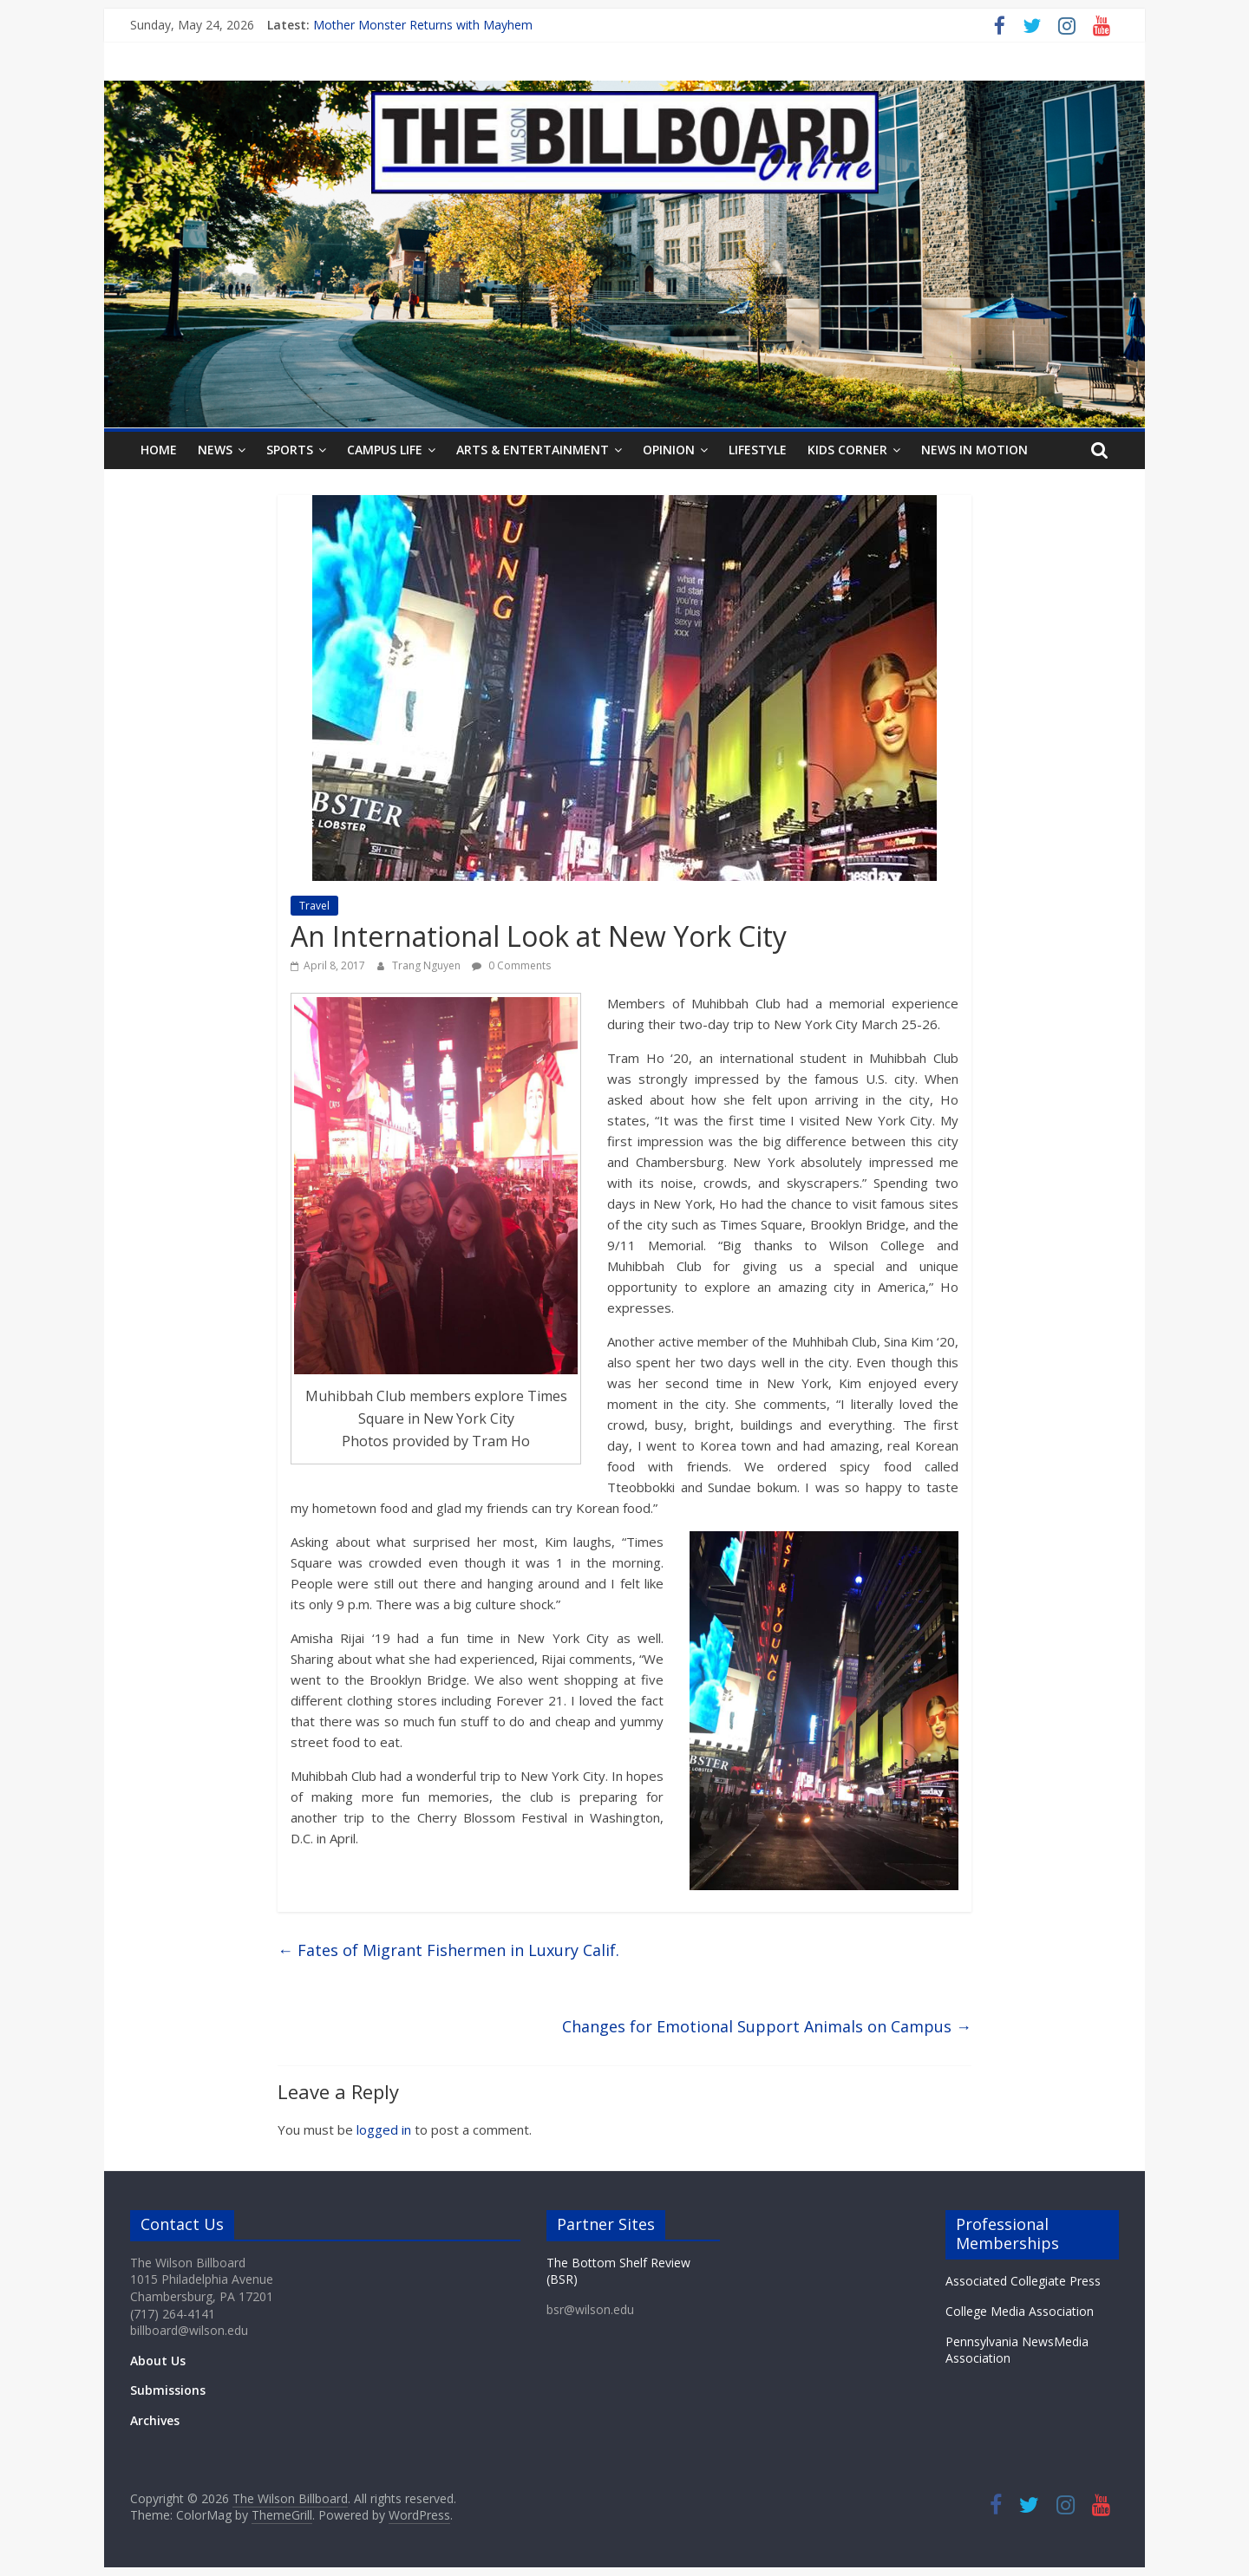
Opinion (669, 449)
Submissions (168, 2390)
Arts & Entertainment (532, 449)
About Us (158, 2360)
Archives (155, 2420)
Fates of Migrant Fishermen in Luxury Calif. (448, 1950)
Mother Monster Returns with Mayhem (423, 24)
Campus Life (384, 449)
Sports (289, 449)
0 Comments (511, 965)
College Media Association (1019, 2311)
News (215, 449)
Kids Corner (847, 449)
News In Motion (974, 449)
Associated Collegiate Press (1023, 2281)
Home (159, 449)
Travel (314, 905)
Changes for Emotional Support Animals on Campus (766, 2026)
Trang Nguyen (427, 965)
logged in (383, 2129)
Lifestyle (758, 449)
